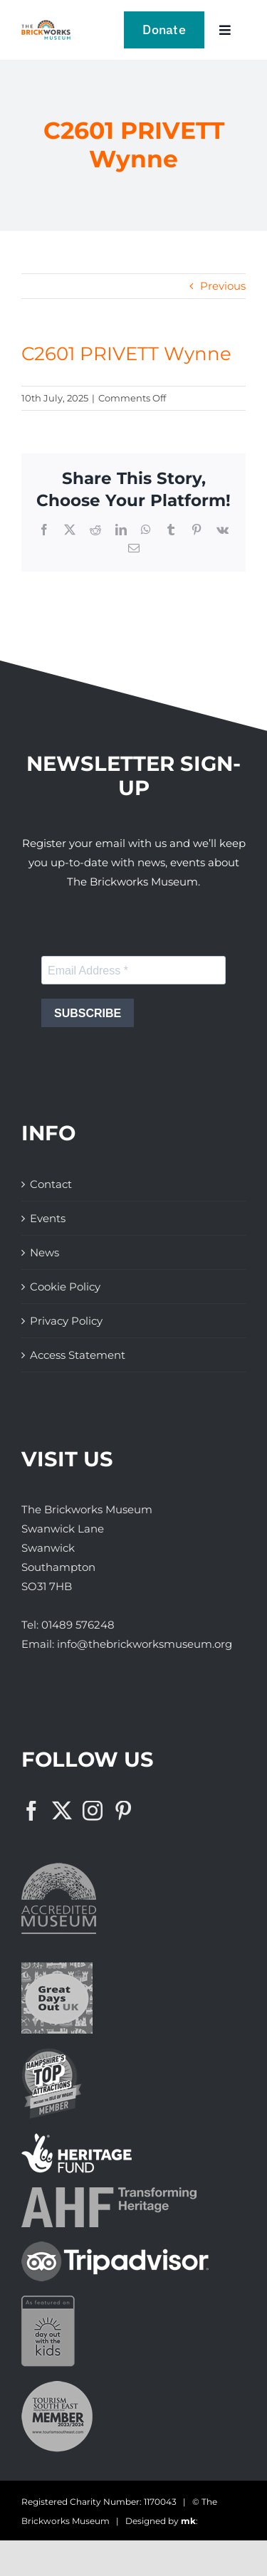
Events (48, 1218)
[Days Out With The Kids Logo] (48, 2301)
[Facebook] (31, 1811)
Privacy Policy (66, 1321)
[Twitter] (62, 1811)
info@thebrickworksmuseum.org (144, 1644)
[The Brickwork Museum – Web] (45, 25)
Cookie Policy (65, 1286)
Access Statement (77, 1355)
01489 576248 (78, 1624)
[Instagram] (93, 1811)
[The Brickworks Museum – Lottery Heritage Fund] (76, 2138)
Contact (51, 1184)
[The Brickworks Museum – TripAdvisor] (115, 2247)
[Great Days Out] (57, 1968)
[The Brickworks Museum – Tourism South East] (57, 2386)
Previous (223, 286)
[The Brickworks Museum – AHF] (109, 2192)
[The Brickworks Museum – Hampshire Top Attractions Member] (51, 2053)
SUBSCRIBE (87, 1013)
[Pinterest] (123, 1811)
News (44, 1252)
